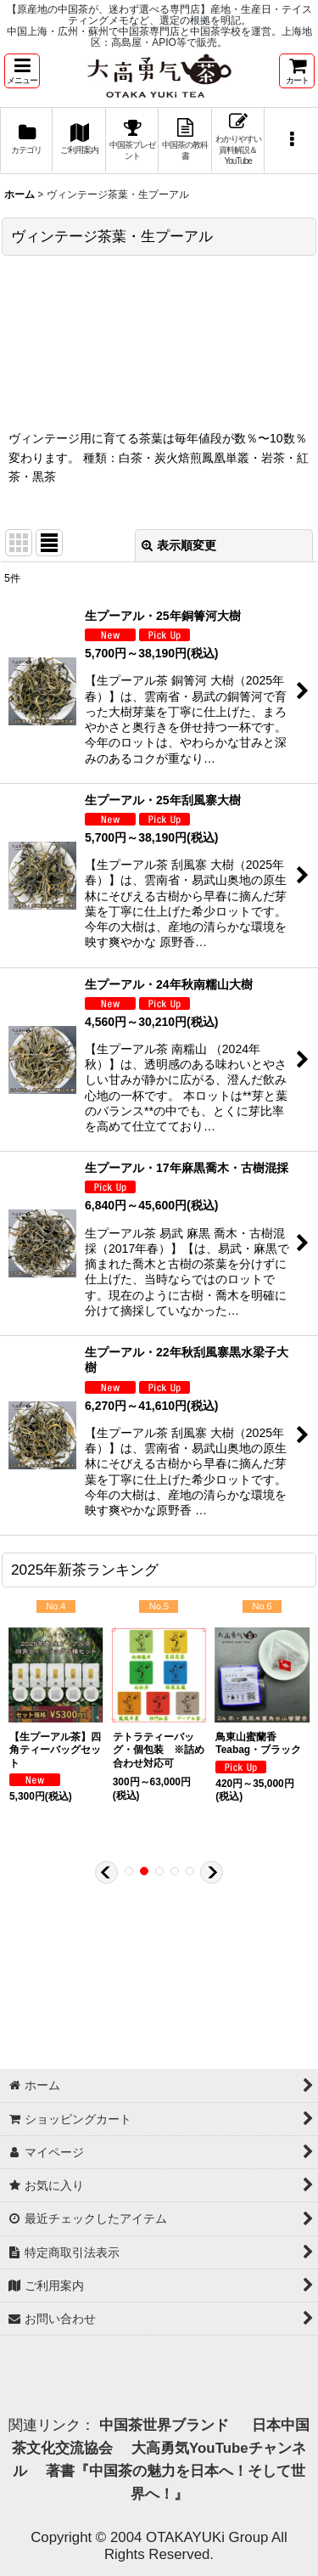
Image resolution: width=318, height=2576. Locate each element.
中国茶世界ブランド (166, 2425)
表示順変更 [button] (179, 545)
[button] (22, 71)
